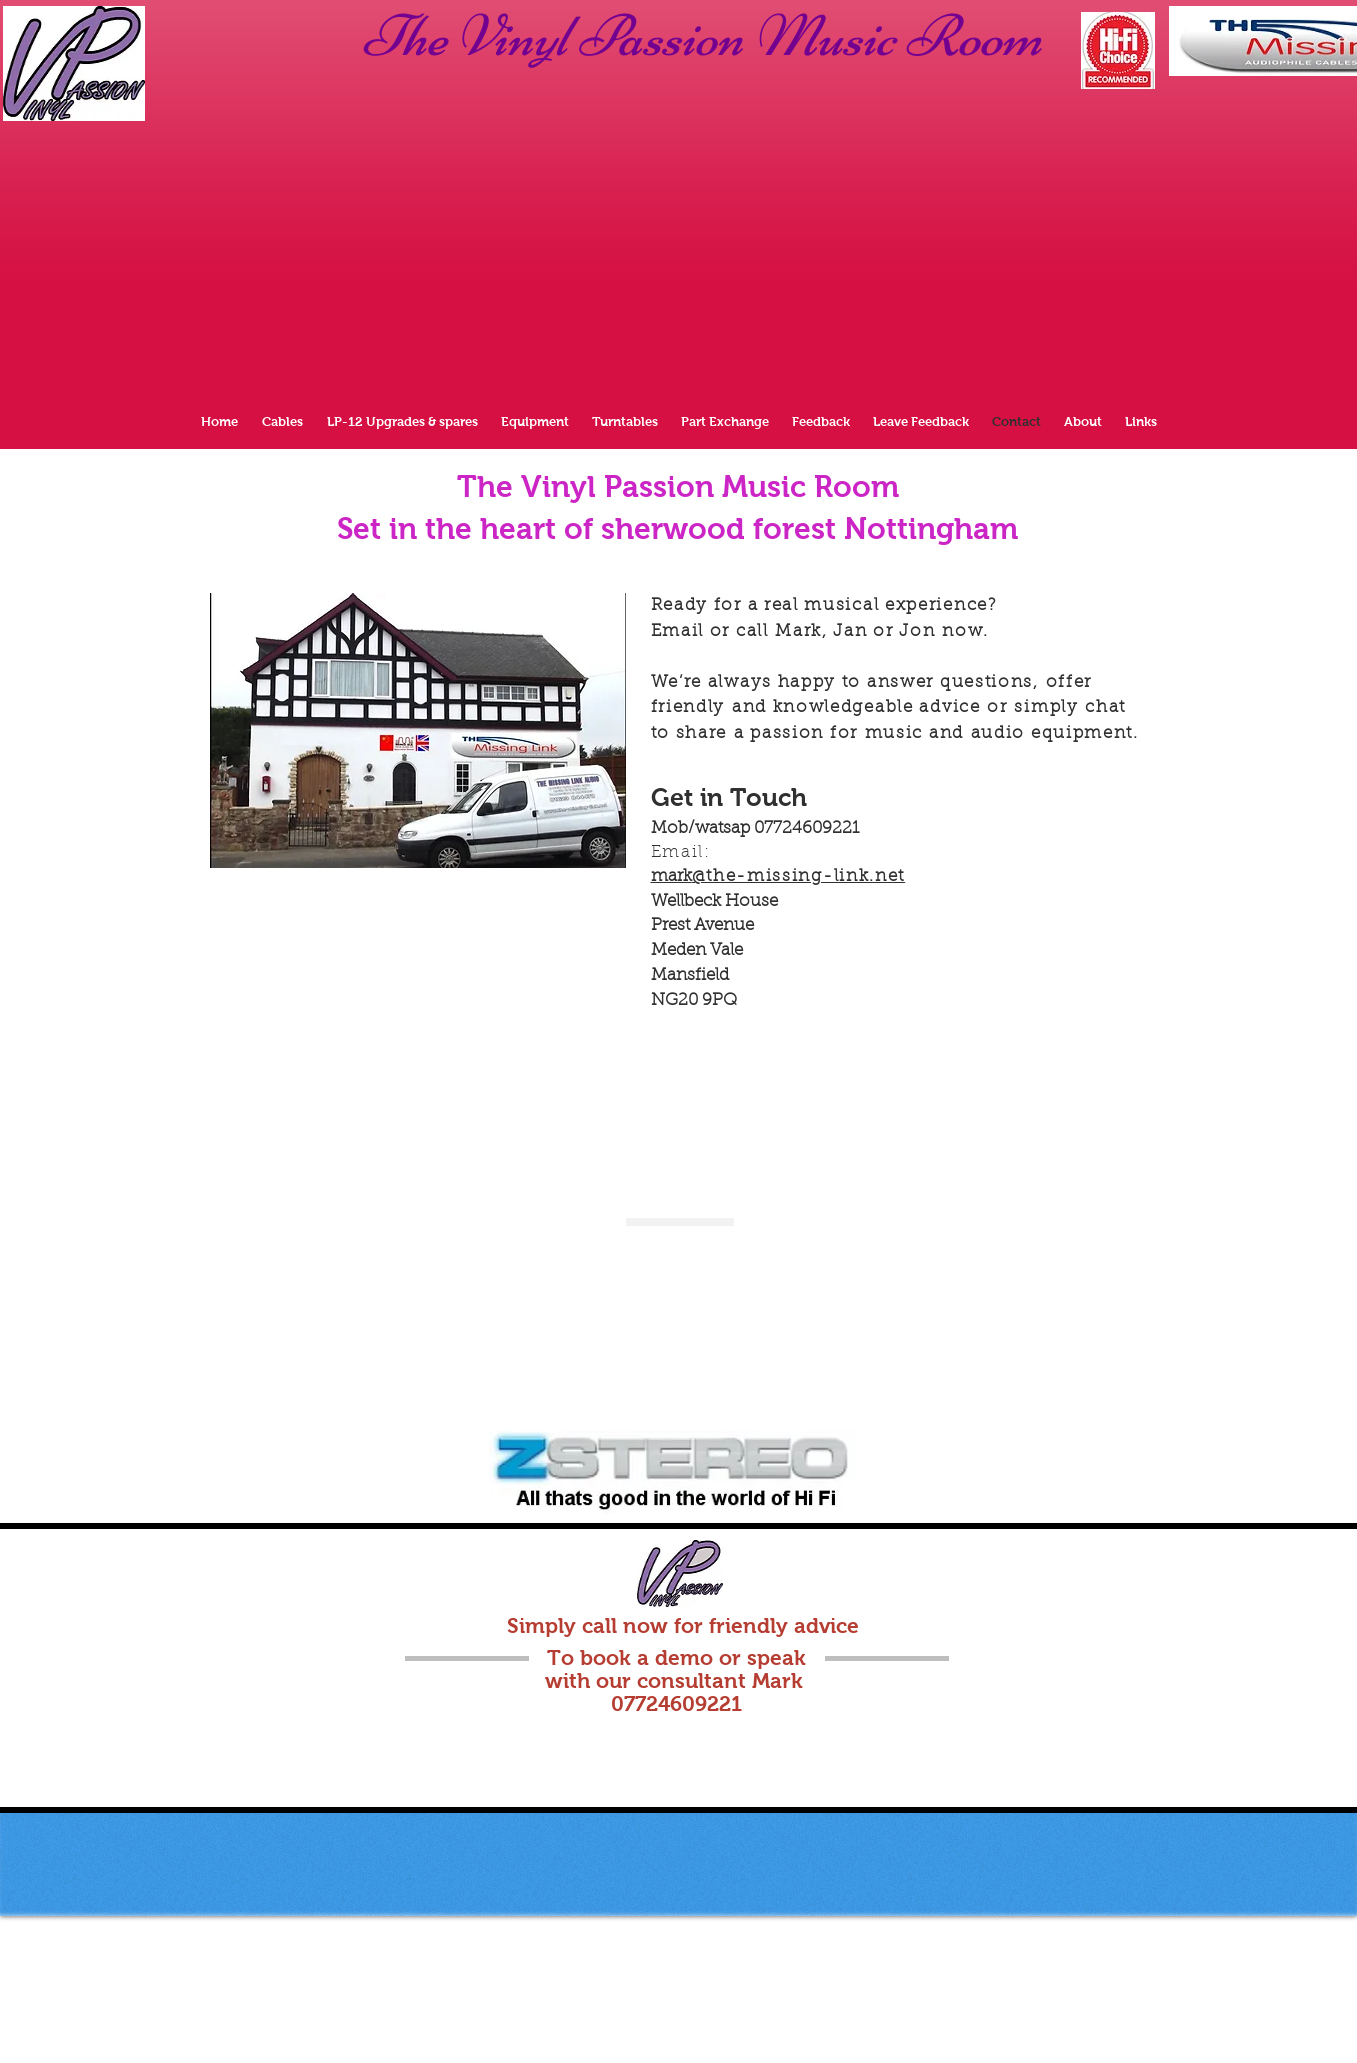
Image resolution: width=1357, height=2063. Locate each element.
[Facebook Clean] (311, 1746)
